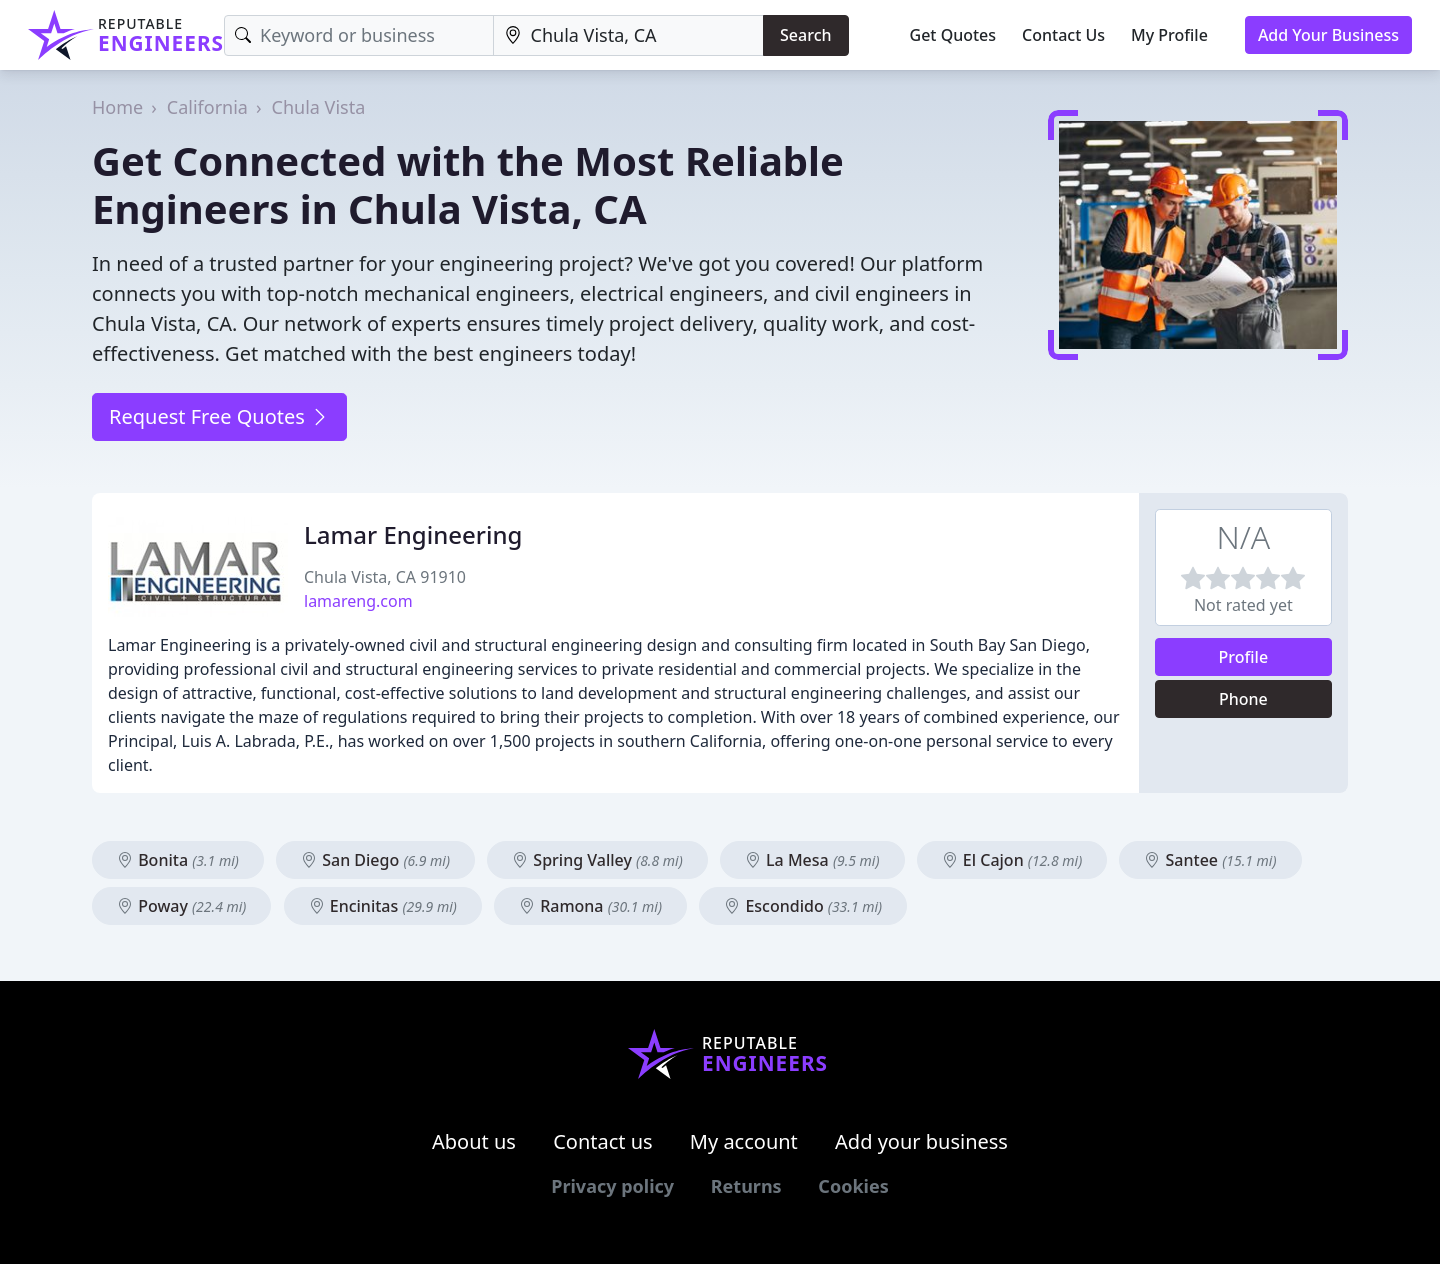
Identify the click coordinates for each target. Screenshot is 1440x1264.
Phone (1243, 699)
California (207, 107)
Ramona (590, 906)
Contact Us (1063, 35)
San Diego (375, 860)
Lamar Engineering (413, 534)
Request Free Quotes (219, 416)
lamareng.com (358, 601)
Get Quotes (953, 35)
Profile (1244, 657)
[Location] (629, 35)
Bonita (178, 860)
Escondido (803, 906)
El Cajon (1012, 860)
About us (474, 1141)
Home (117, 107)
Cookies (853, 1186)
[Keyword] (359, 35)
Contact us (603, 1141)
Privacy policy (612, 1186)
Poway (181, 906)
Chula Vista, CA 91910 (385, 577)
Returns (746, 1186)
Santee (1210, 860)
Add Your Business (1328, 35)
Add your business (921, 1141)
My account (744, 1141)
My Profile (1169, 35)
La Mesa (812, 860)
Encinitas (383, 906)
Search (805, 35)
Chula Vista (319, 107)
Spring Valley (597, 860)
